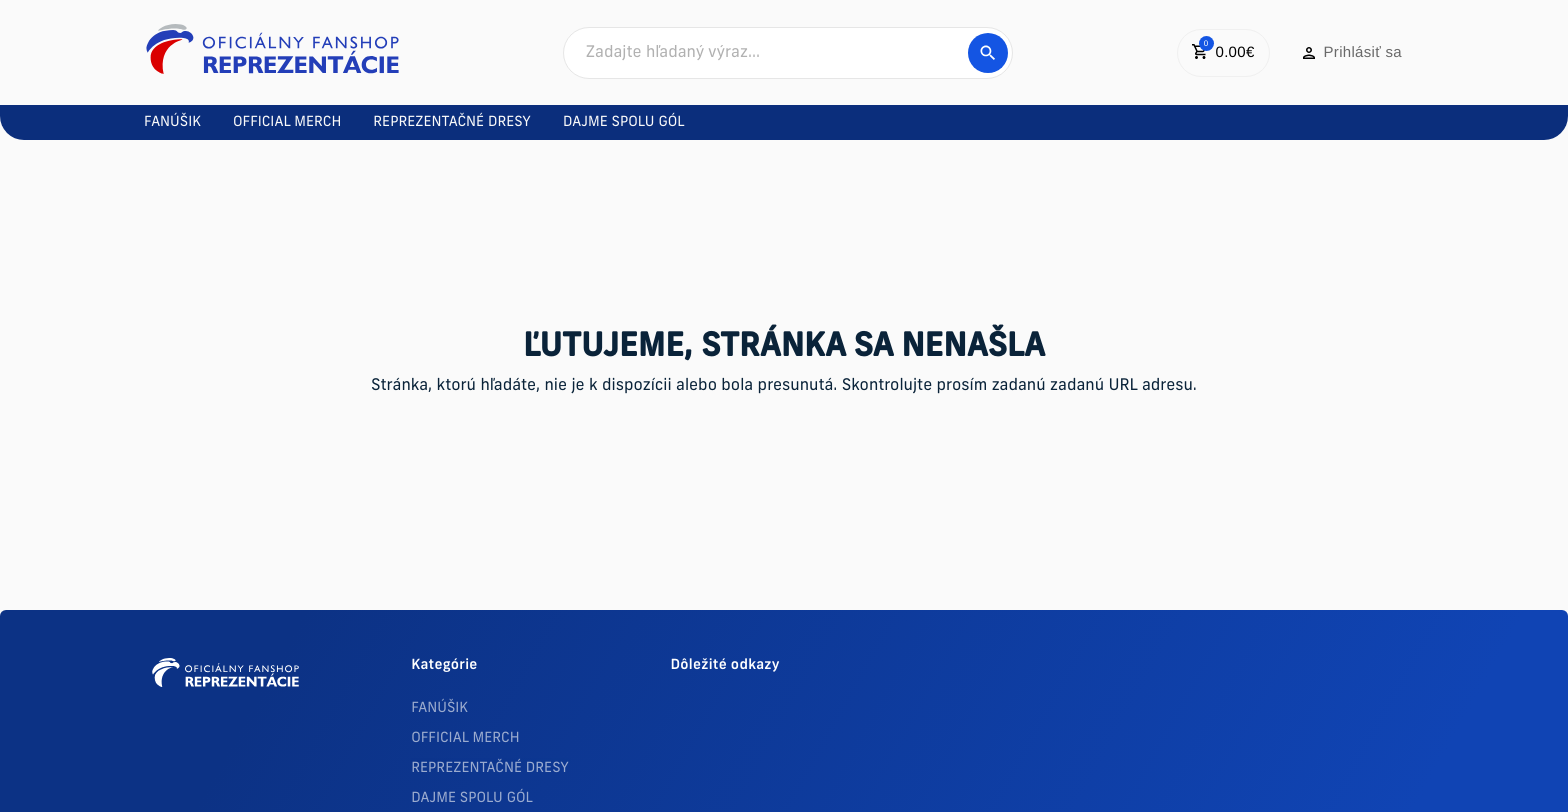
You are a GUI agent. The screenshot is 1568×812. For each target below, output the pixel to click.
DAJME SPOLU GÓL (472, 798)
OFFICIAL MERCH (465, 738)
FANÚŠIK (439, 708)
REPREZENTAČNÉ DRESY (490, 768)
